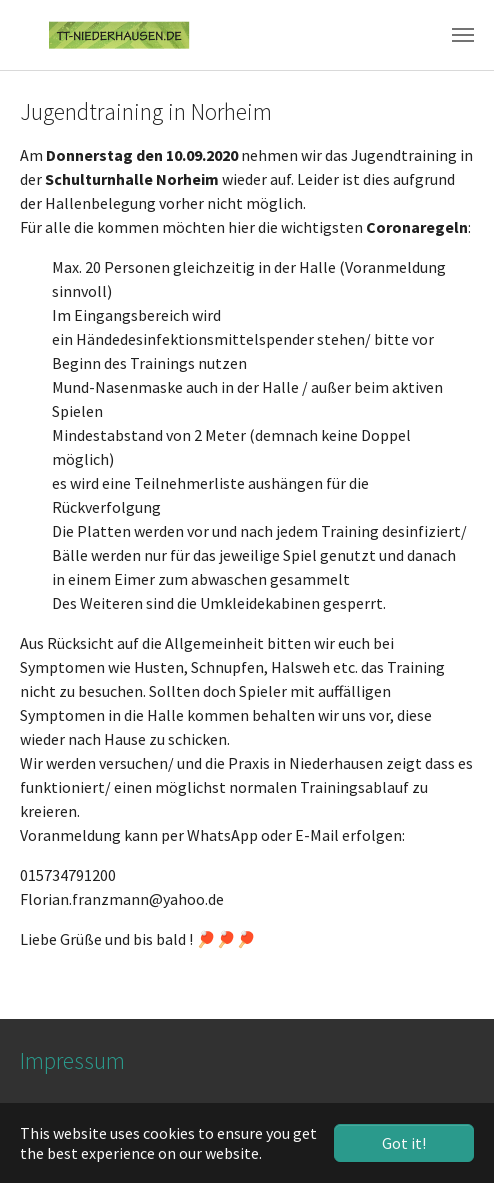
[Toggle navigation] (463, 35)
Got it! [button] (404, 1143)
